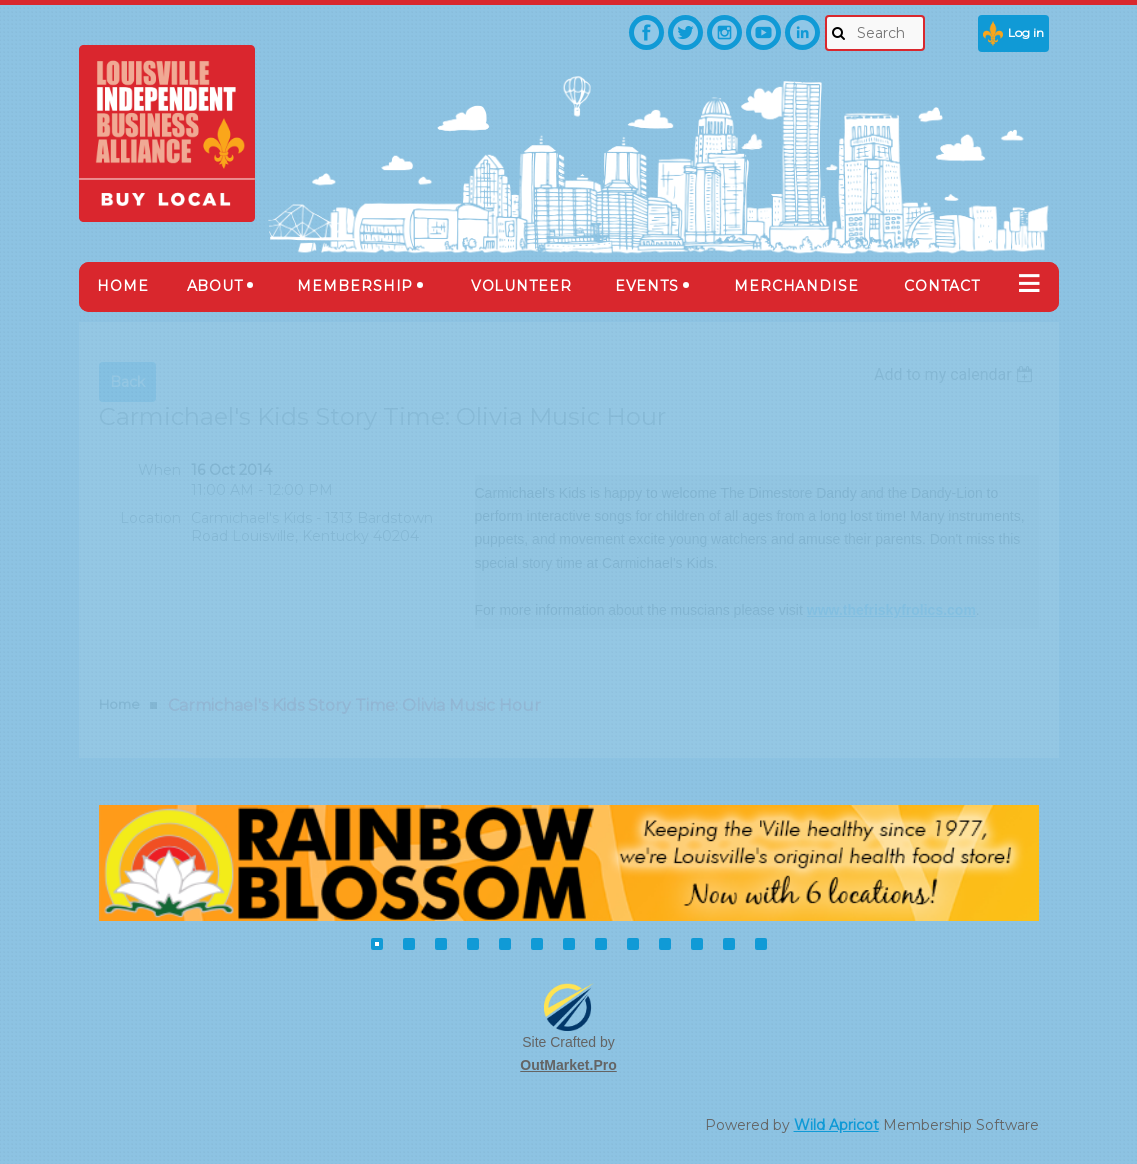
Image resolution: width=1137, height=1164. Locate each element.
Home (119, 704)
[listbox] (956, 374)
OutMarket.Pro (568, 1065)
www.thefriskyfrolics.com (891, 610)
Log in (1026, 32)
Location (150, 518)
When (159, 470)
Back (127, 382)
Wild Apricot (836, 1125)
